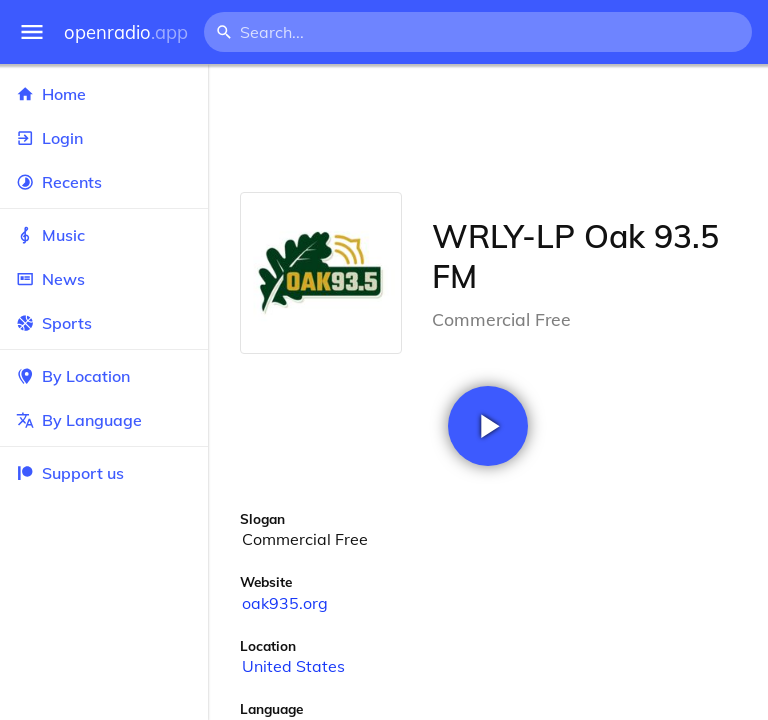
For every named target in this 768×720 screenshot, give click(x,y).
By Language (104, 420)
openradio (126, 32)
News (104, 279)
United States (293, 666)
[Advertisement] (488, 128)
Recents (104, 182)
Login (104, 138)
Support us (70, 473)
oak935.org (285, 603)
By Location (104, 376)
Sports (104, 323)
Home (104, 94)
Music (104, 235)
